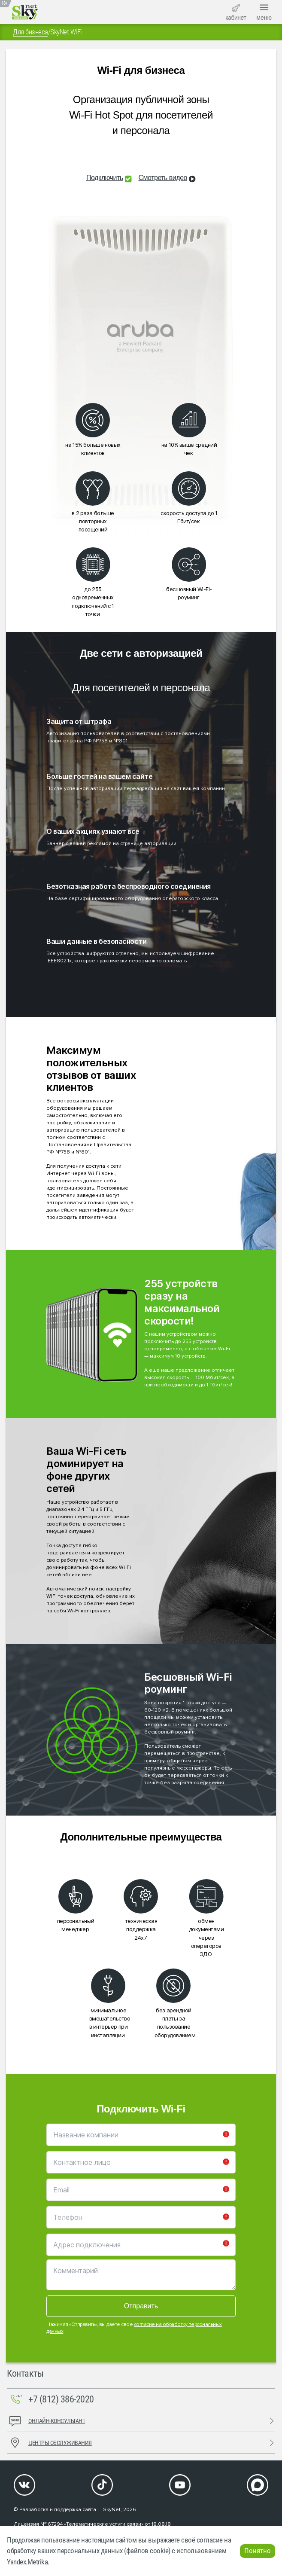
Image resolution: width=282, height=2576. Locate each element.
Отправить (141, 2306)
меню (264, 11)
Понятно (257, 2550)
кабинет (235, 12)
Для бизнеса (30, 31)
